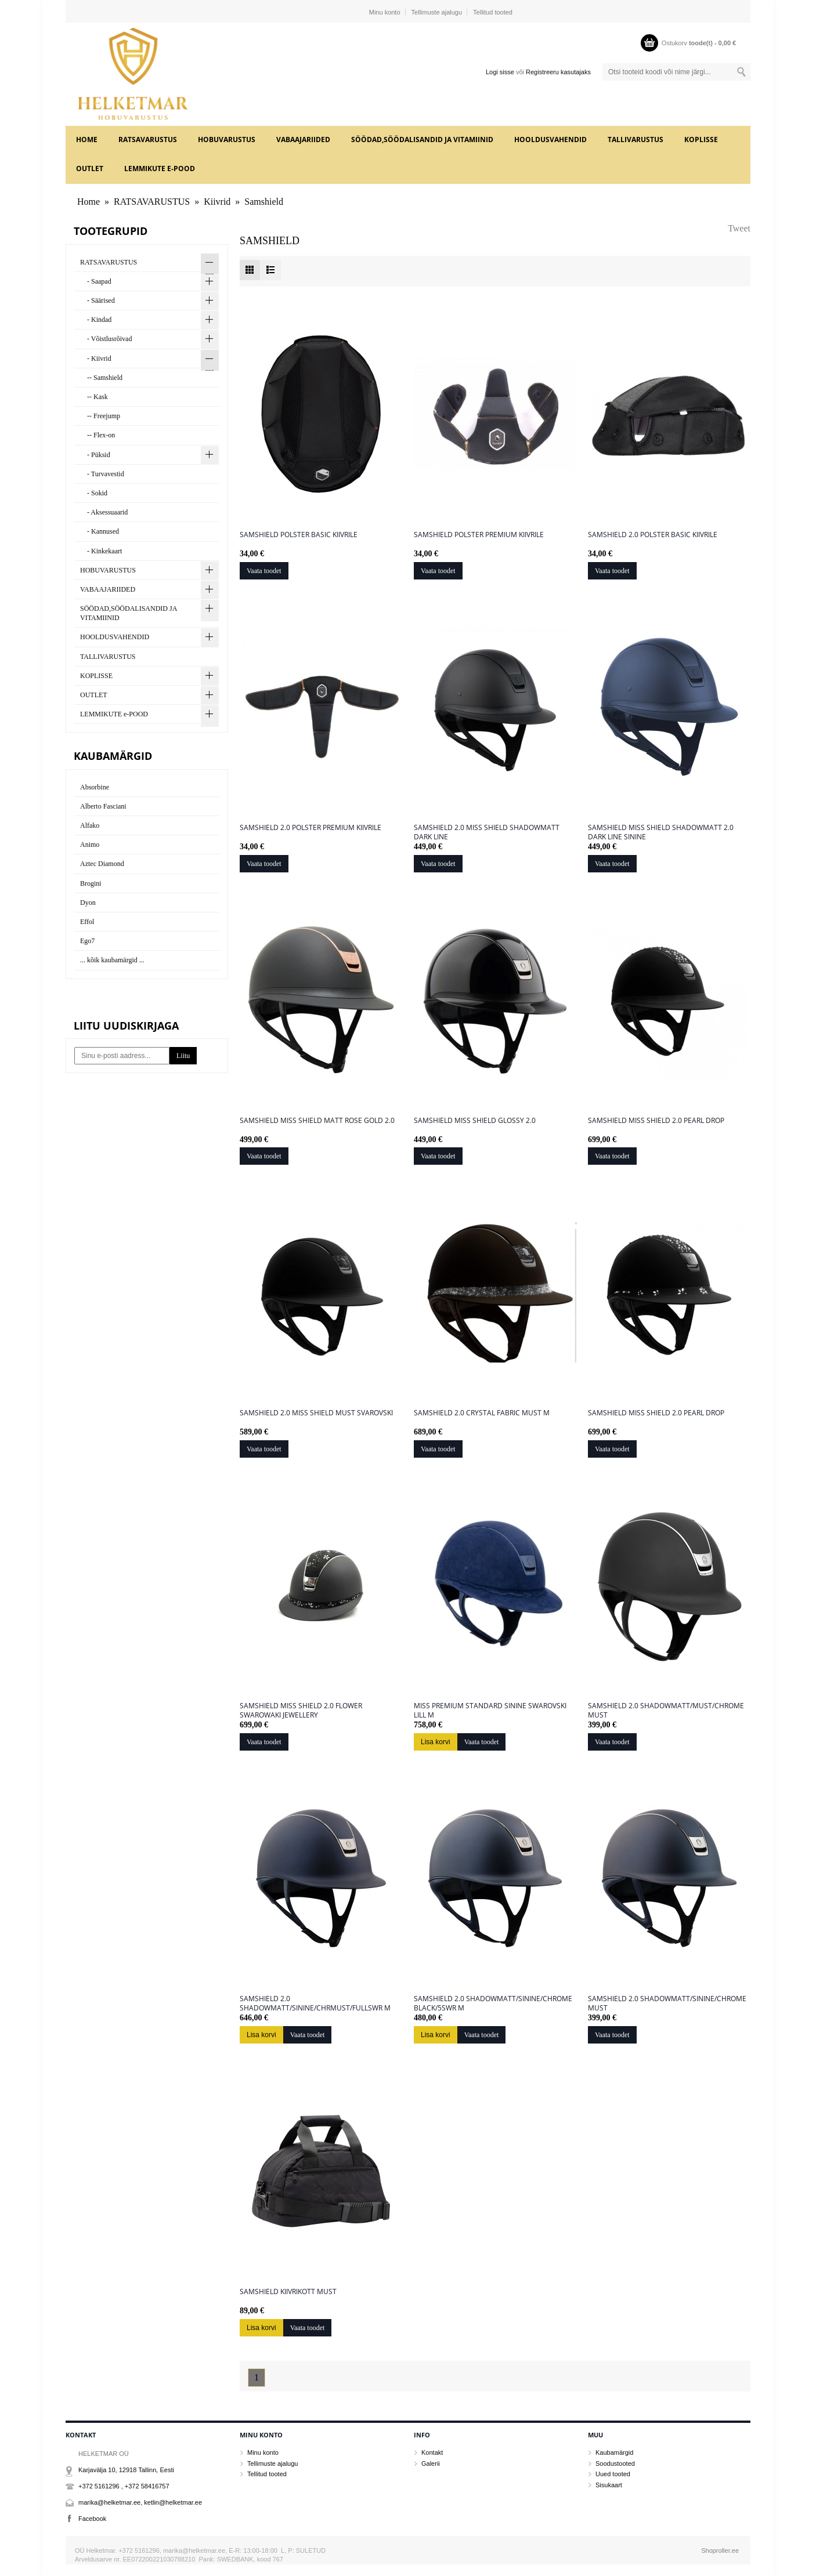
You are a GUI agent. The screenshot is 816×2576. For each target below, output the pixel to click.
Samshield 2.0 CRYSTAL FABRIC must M (482, 1413)
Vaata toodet (264, 571)
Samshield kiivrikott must (288, 2291)
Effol (87, 922)
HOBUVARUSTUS (226, 139)
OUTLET (89, 168)
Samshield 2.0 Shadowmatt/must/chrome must (666, 1710)
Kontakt (432, 2452)
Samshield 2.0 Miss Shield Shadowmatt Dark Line (486, 832)
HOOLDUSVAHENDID (550, 139)
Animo (89, 844)
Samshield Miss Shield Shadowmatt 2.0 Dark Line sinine (661, 832)
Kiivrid (217, 201)
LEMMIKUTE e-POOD (159, 168)
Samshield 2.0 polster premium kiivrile (310, 827)
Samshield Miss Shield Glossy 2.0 (475, 1120)
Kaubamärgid (614, 2452)
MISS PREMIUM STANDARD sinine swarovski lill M (490, 1710)
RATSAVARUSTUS (147, 139)
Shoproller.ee (720, 2550)
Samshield (263, 201)
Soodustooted (615, 2463)
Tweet (739, 228)
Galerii (430, 2463)
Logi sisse (500, 71)
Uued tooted (612, 2473)
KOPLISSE (701, 139)
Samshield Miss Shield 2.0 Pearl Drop (656, 1120)
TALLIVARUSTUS (635, 139)
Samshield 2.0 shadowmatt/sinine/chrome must (667, 2003)
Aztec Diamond (102, 864)
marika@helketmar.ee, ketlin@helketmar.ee (140, 2502)
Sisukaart (608, 2484)
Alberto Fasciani (103, 806)
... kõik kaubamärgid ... (112, 960)
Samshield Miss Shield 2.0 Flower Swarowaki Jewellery (301, 1710)
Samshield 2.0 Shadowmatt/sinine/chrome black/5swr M (493, 2003)
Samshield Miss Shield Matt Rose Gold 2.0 (317, 1120)
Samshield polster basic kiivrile (299, 534)
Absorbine (94, 787)
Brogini (91, 883)
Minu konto (384, 12)
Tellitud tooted (492, 12)
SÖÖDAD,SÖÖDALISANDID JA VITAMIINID (422, 139)
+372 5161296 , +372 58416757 (123, 2486)
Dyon (88, 902)
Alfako (89, 825)
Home (87, 139)
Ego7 (87, 941)
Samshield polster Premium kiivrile (479, 534)
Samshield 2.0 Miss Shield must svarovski (316, 1413)
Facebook (92, 2518)
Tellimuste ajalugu (436, 12)
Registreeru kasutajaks (558, 71)
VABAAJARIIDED (303, 139)
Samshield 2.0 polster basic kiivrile (652, 534)
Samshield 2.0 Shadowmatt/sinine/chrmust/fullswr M (315, 2003)
